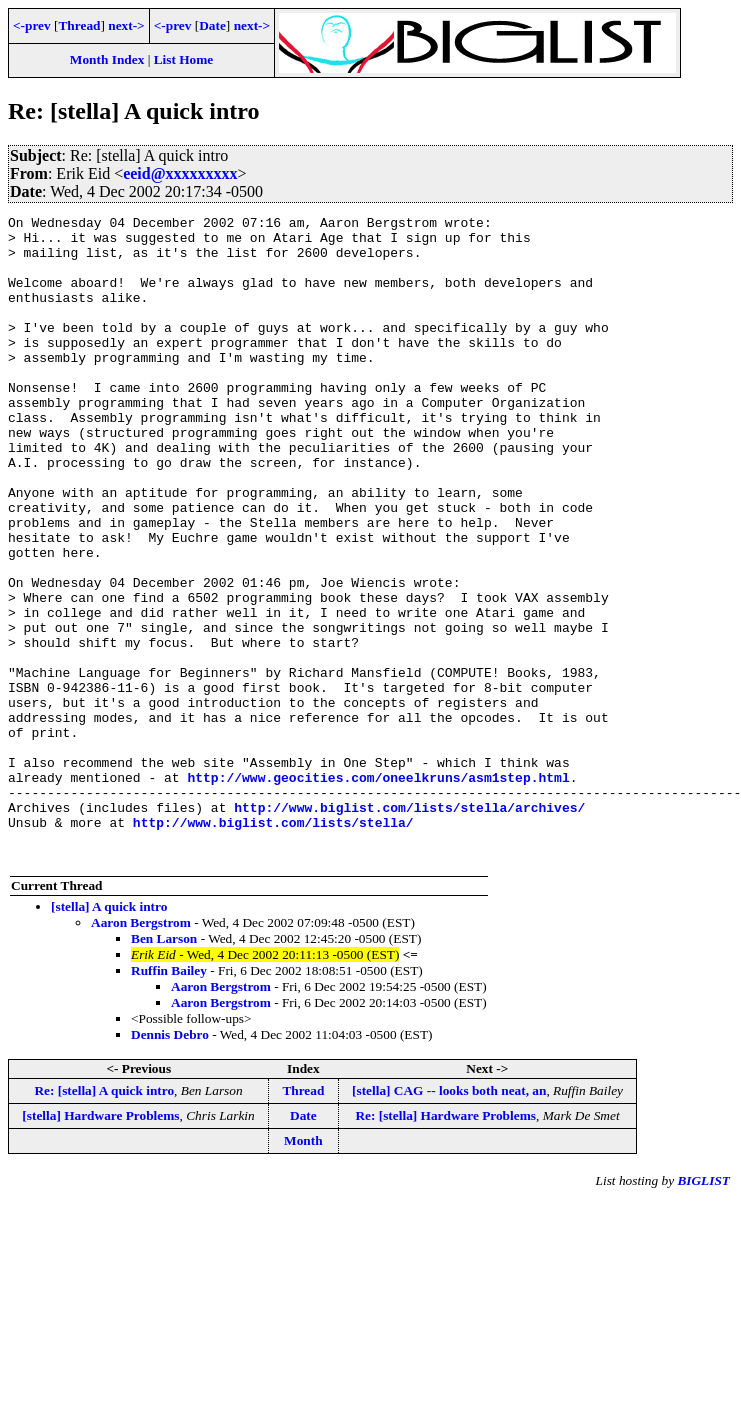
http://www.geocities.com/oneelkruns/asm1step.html (378, 891)
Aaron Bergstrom (141, 1051)
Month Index (107, 59)
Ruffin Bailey (169, 1099)
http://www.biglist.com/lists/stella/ (273, 945)
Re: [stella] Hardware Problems (445, 1244)
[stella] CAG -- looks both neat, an (449, 1219)
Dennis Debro (170, 1163)
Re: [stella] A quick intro (104, 1219)
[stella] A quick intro (109, 1035)
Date (212, 25)
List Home (184, 59)
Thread (79, 25)
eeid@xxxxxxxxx (180, 173)
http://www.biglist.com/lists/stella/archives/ (409, 927)
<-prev (32, 25)
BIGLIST (703, 1309)
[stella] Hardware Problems (100, 1244)
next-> (126, 25)
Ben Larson (164, 1067)
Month (303, 1269)
